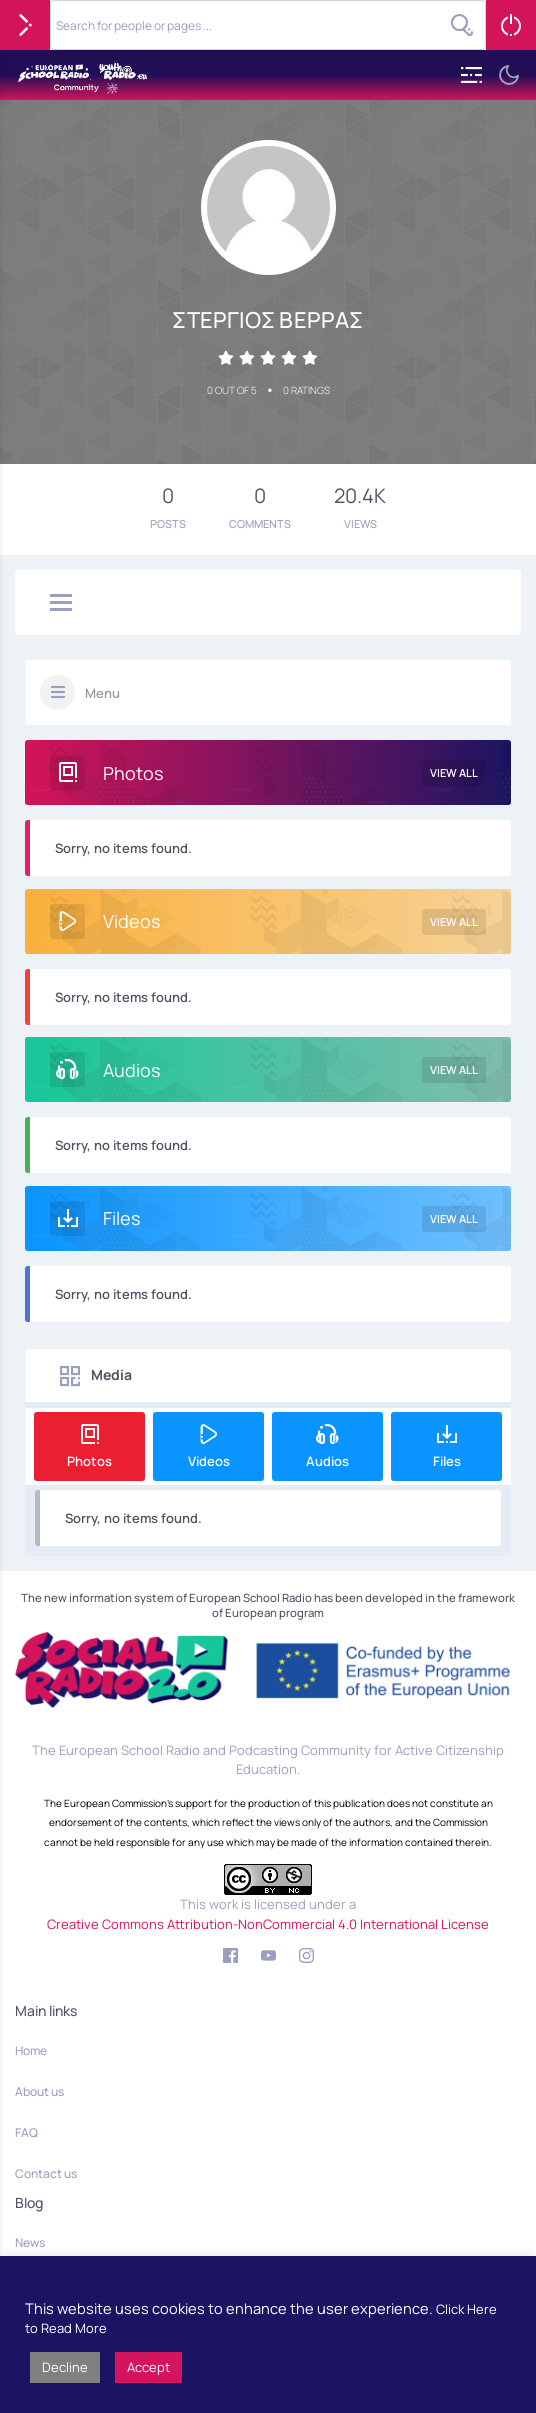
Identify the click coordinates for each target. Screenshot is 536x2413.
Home (31, 2050)
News (30, 2242)
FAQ (26, 2132)
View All (454, 772)
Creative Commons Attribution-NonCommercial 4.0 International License (268, 1924)
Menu (102, 693)
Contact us (46, 2173)
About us (39, 2091)
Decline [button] (65, 2367)
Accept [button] (148, 2367)
